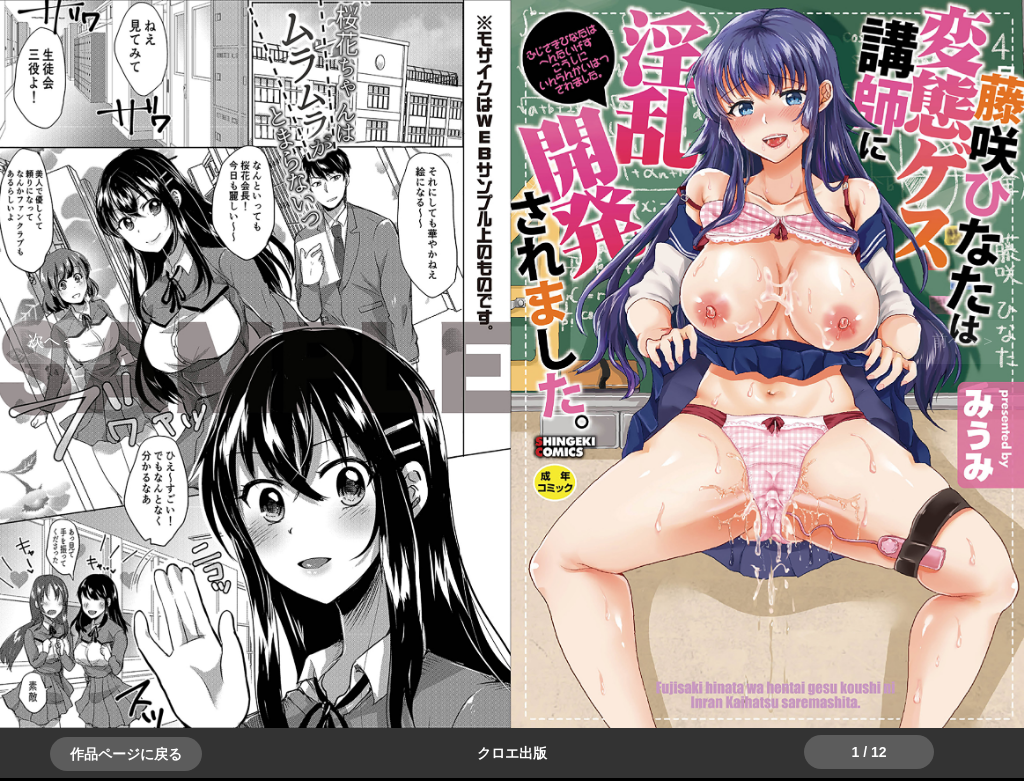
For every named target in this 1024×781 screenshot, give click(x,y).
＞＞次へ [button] (60, 340)
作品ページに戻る (126, 754)
